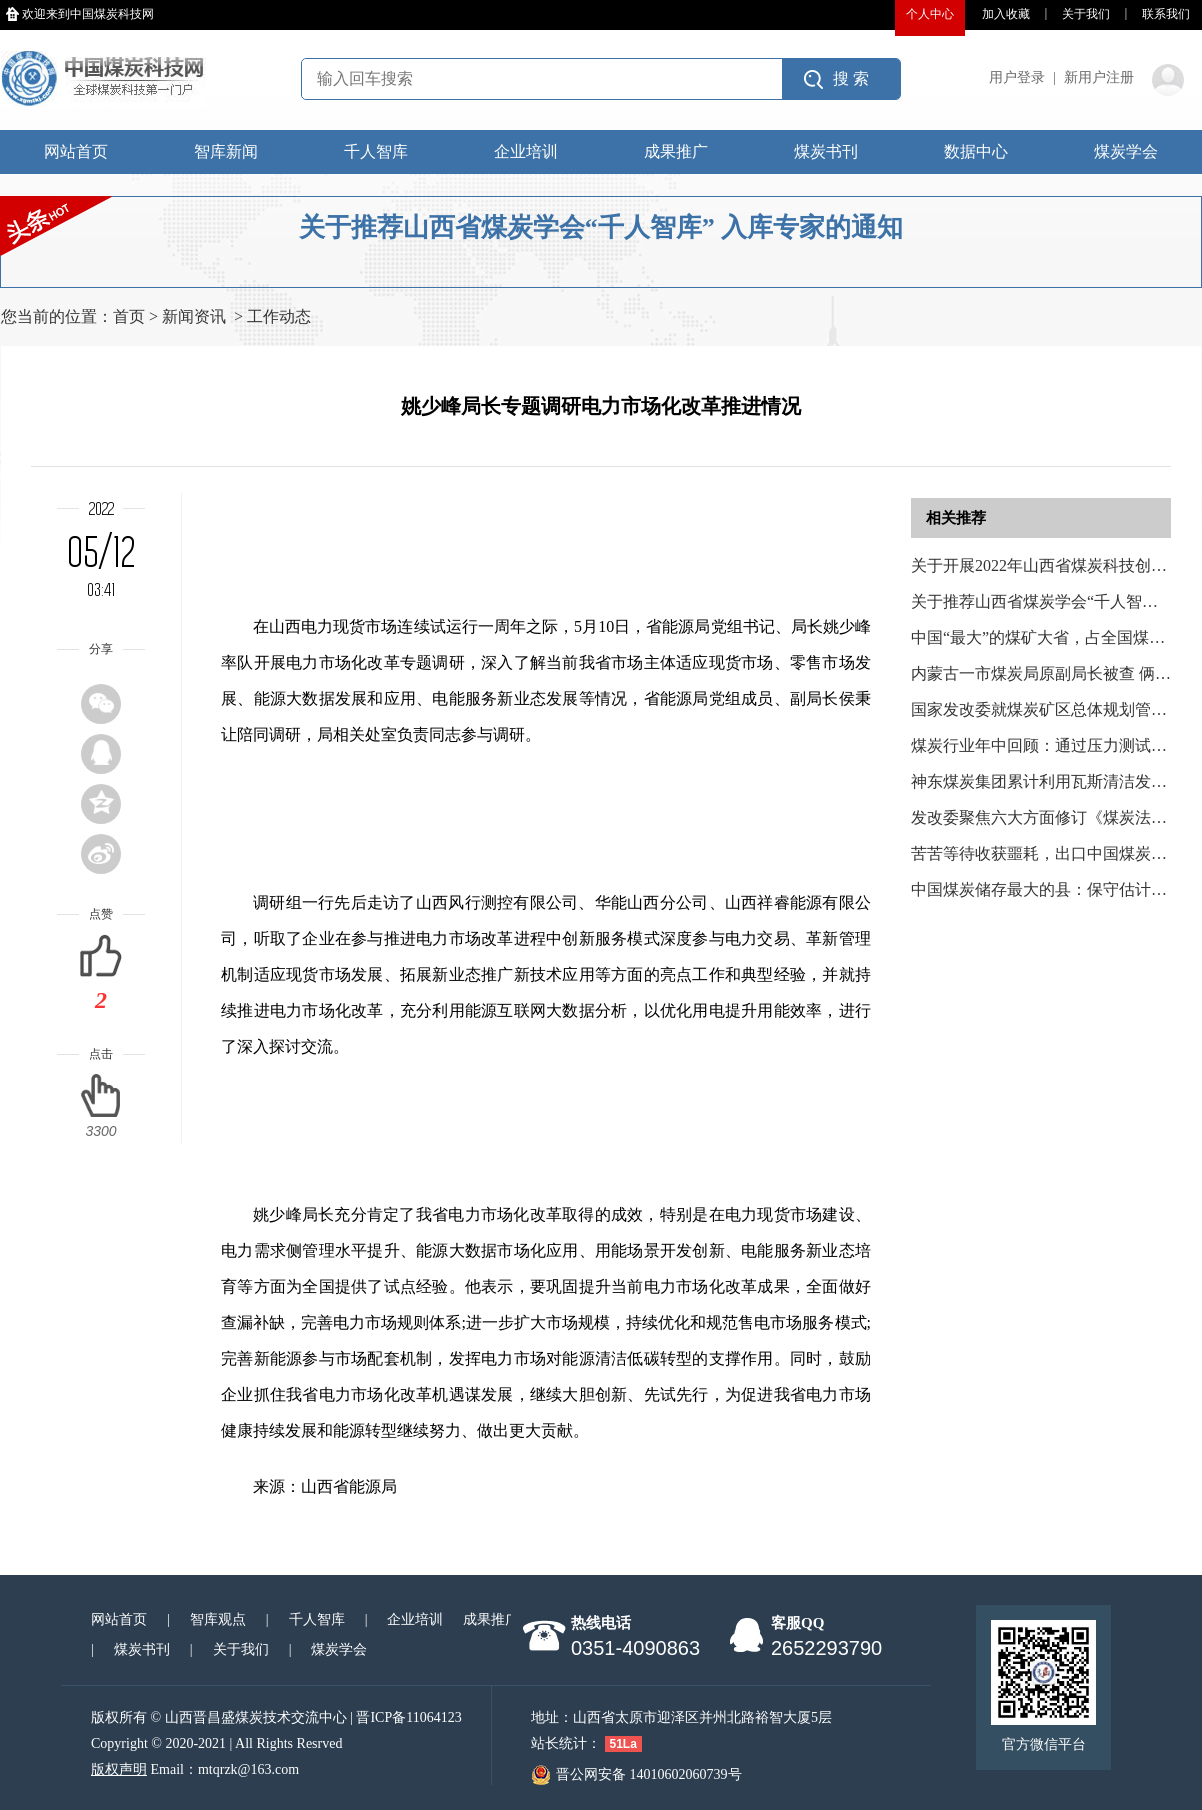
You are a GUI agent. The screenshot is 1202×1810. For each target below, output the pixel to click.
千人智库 (376, 151)
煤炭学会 (1126, 151)
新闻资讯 (194, 316)
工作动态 (279, 316)
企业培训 (526, 151)
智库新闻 (226, 151)
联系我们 (1166, 14)
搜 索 (851, 78)
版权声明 (119, 1769)
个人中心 (930, 14)
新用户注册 (1099, 77)
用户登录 (1017, 77)
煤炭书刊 (826, 151)
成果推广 (676, 151)
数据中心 (976, 151)
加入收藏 (1006, 14)
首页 (129, 316)
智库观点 (218, 1619)
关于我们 (1086, 14)
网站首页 (76, 151)
